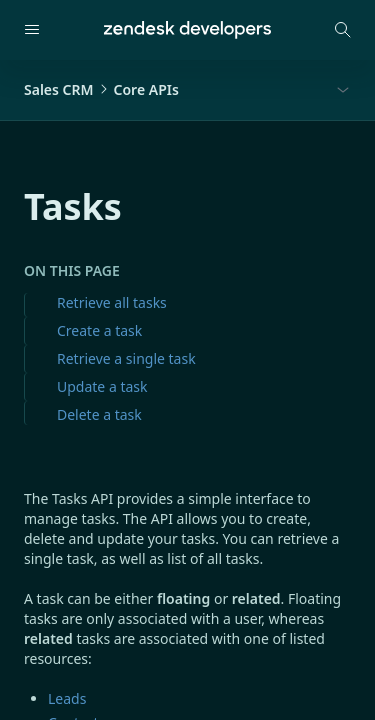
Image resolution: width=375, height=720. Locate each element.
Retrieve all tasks (112, 302)
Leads (67, 698)
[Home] (187, 30)
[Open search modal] (343, 30)
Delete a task (99, 414)
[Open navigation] (32, 30)
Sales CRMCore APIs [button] (101, 89)
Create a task (99, 330)
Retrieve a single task (126, 358)
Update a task (102, 386)
